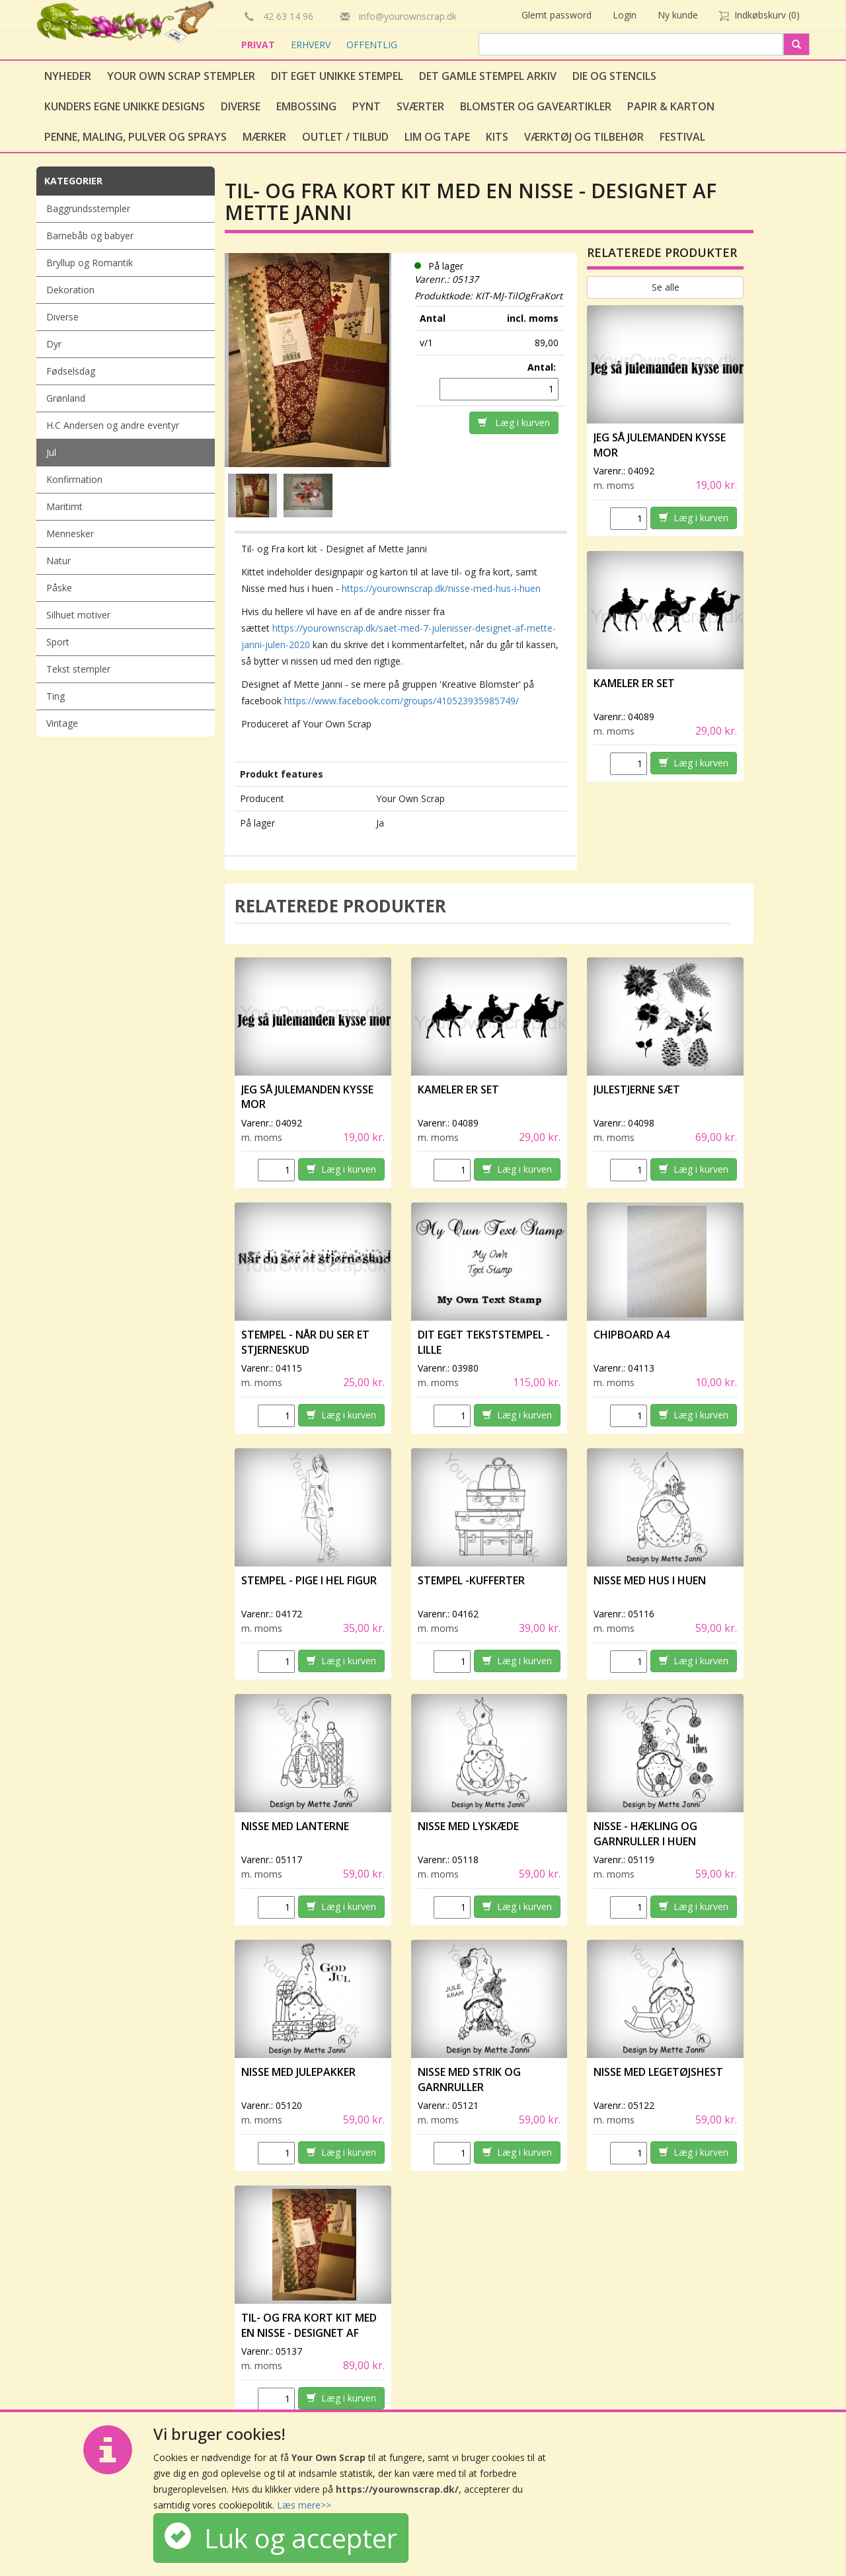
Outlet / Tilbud (345, 136)
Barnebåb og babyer (90, 235)
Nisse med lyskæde (468, 1826)
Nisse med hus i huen (650, 1580)
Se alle (665, 287)
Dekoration (70, 289)
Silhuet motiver (78, 614)
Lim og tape (437, 136)
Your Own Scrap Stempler (181, 76)
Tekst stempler (78, 669)
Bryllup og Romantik (89, 262)
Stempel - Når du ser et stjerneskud (305, 1342)
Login (624, 15)
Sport (57, 642)
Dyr (53, 344)
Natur (58, 560)
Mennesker (70, 533)
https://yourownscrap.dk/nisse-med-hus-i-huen (441, 588)
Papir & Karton (670, 106)
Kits (497, 136)
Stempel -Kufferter (471, 1580)
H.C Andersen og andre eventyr (112, 425)
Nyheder (67, 76)
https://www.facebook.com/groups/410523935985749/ (401, 700)
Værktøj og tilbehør (584, 136)
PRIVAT (259, 44)
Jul (51, 452)
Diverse (240, 106)
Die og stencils (614, 76)
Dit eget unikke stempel (337, 76)
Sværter (420, 106)
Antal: (542, 367)
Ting (55, 696)
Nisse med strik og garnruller (469, 2079)
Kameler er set (634, 683)
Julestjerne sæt (637, 1089)
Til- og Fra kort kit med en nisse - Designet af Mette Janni (309, 2332)
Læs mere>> (304, 2505)
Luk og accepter (281, 2538)
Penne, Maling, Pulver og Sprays (135, 136)
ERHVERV (312, 44)
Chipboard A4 (632, 1334)
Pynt (366, 106)
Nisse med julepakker (298, 2072)
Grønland (65, 398)
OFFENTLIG (371, 44)
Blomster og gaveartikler (535, 106)
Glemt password (556, 15)
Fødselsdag (70, 371)
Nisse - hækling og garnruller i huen (645, 1834)
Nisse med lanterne (295, 1826)
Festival (682, 136)
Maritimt (64, 506)
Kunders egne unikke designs (124, 106)
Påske (59, 587)
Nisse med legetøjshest (658, 2072)
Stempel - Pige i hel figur (309, 1580)
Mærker (264, 136)
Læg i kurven (514, 422)
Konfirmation (74, 479)
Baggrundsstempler (88, 208)
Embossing (306, 106)
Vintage (62, 723)
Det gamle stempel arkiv (488, 76)
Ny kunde (678, 15)
